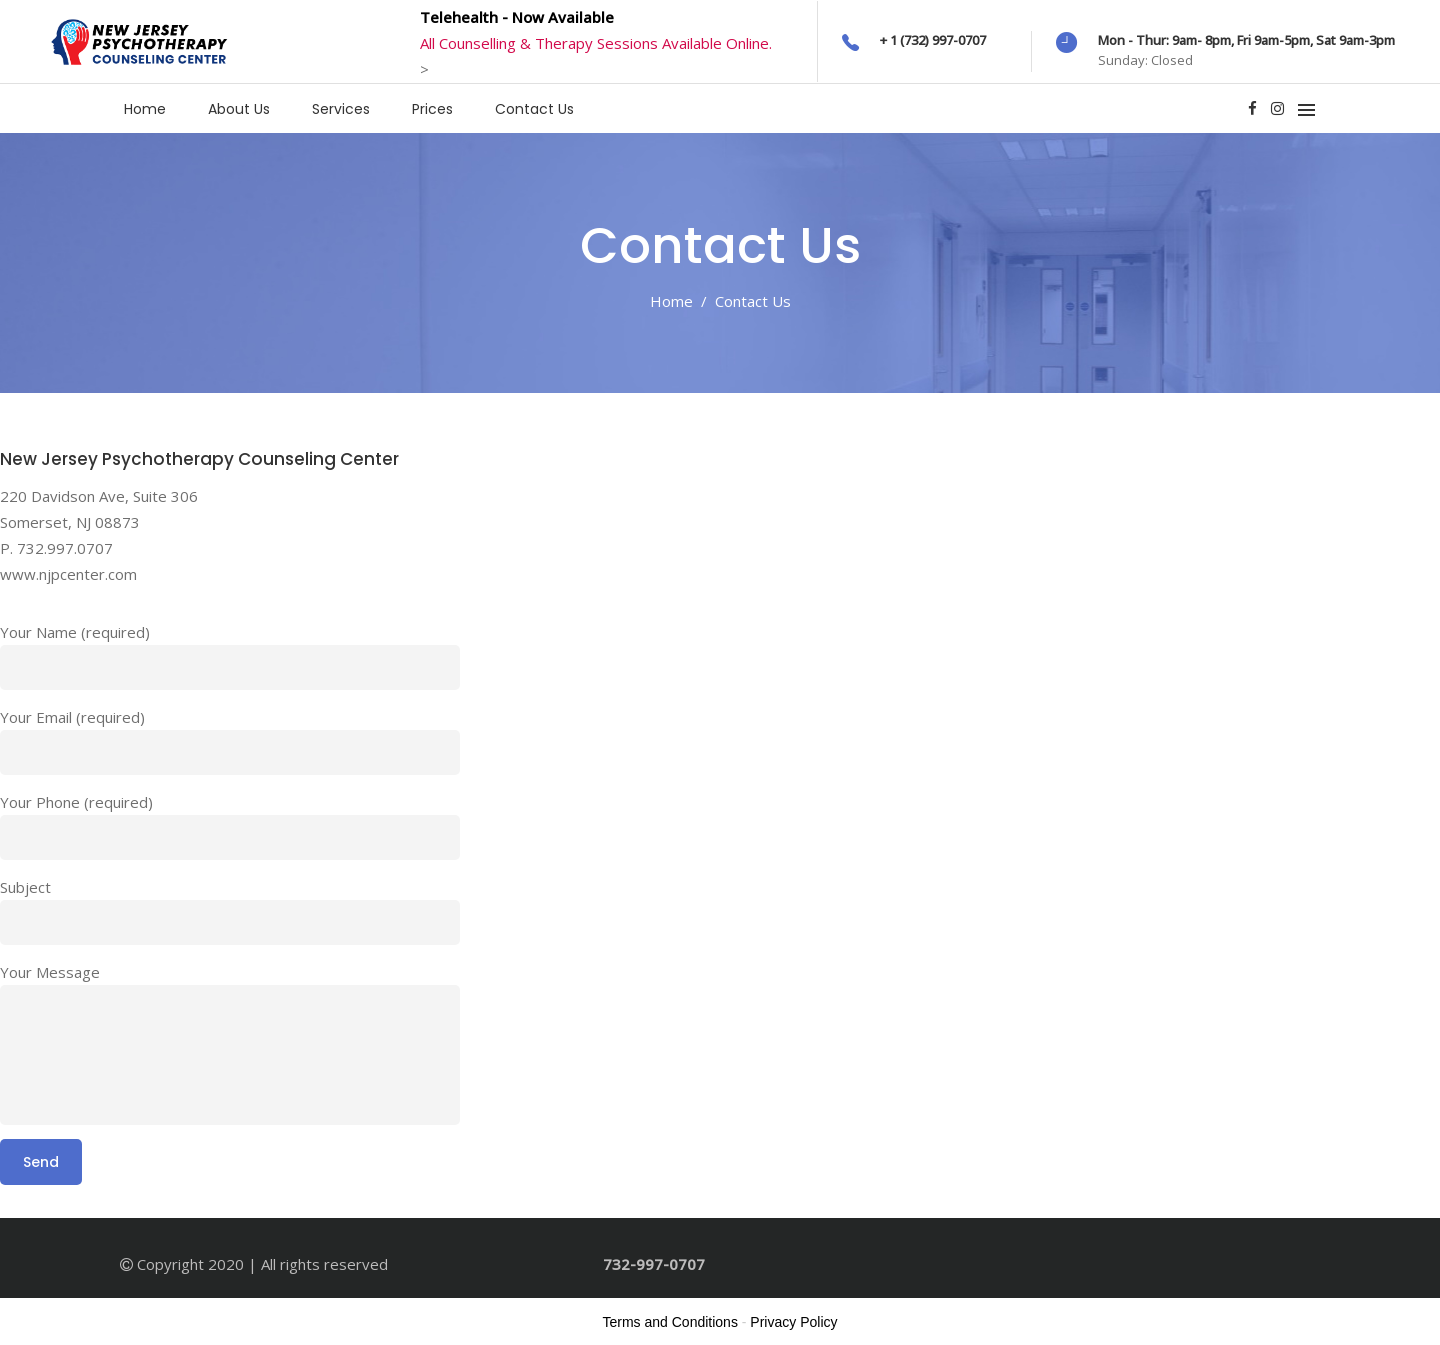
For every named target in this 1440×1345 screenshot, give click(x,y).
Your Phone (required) (76, 802)
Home (671, 301)
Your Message (50, 972)
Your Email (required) (72, 717)
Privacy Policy (793, 1322)
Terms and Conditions (670, 1322)
